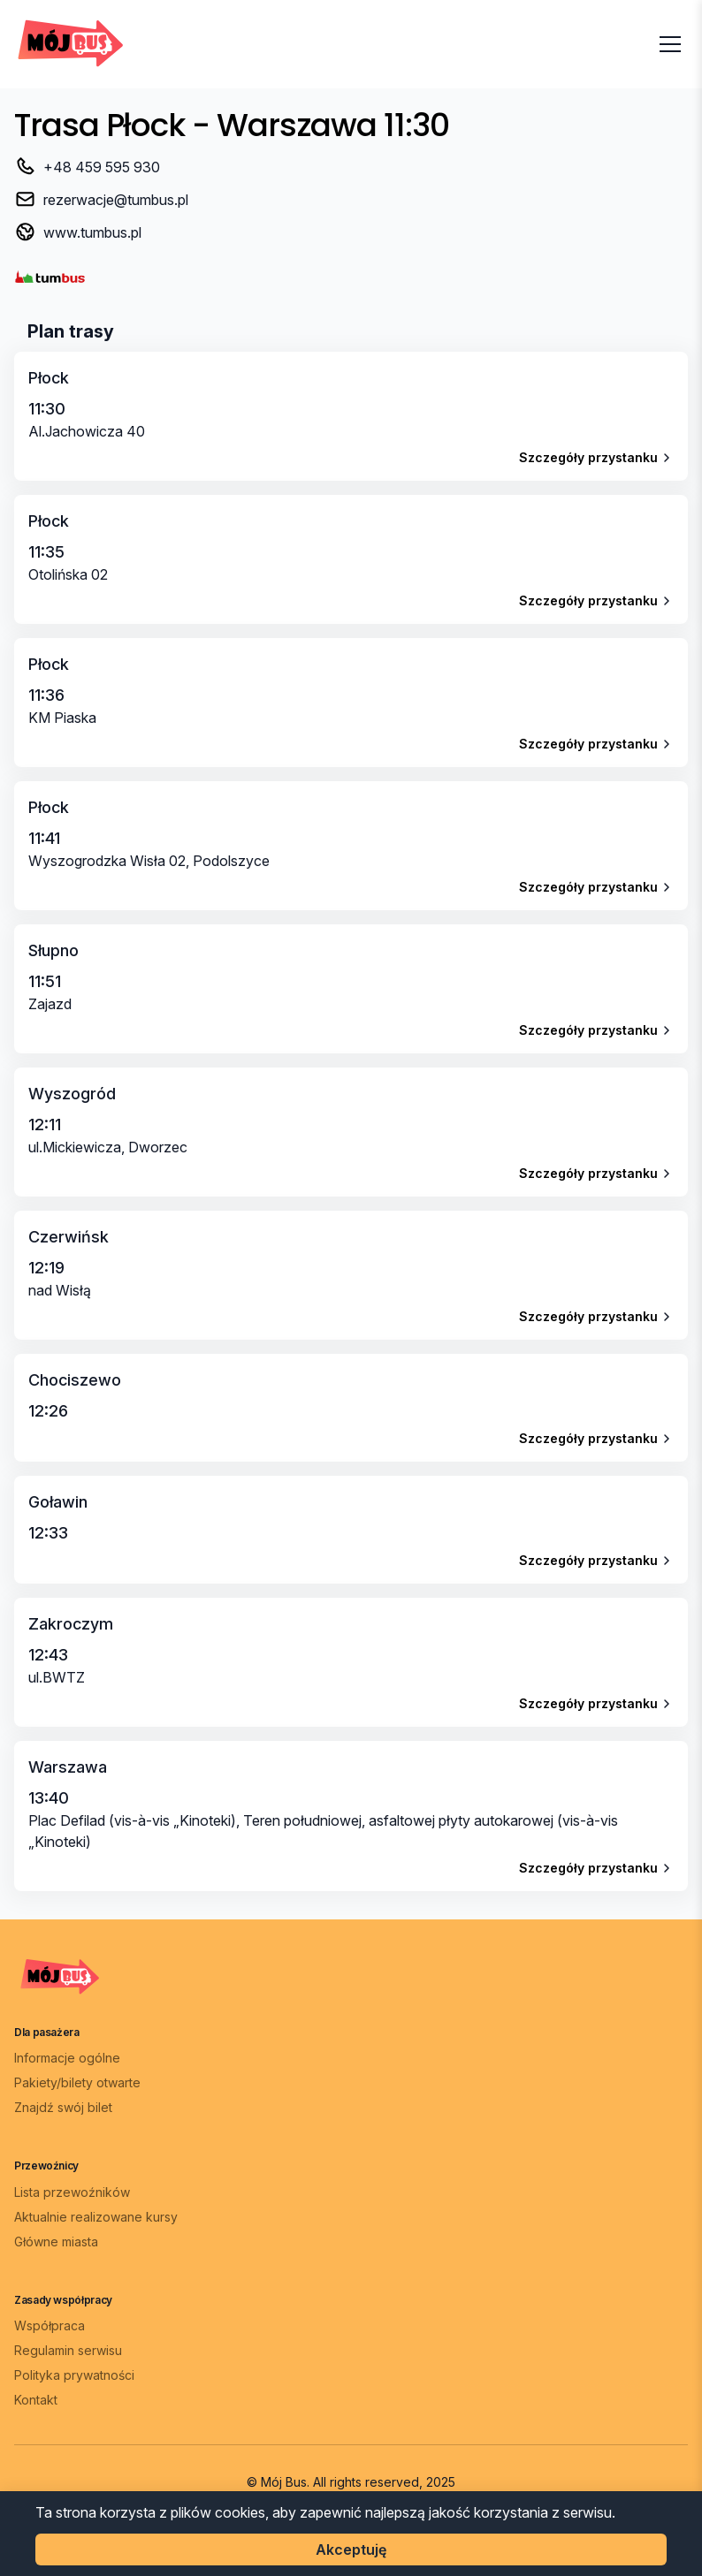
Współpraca (49, 2325)
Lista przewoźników (72, 2192)
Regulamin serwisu (68, 2350)
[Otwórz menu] (670, 44)
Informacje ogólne (67, 2057)
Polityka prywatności (74, 2374)
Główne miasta (56, 2241)
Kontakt (35, 2399)
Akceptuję (351, 2549)
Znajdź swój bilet (63, 2107)
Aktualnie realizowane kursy (96, 2216)
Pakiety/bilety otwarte (77, 2082)
